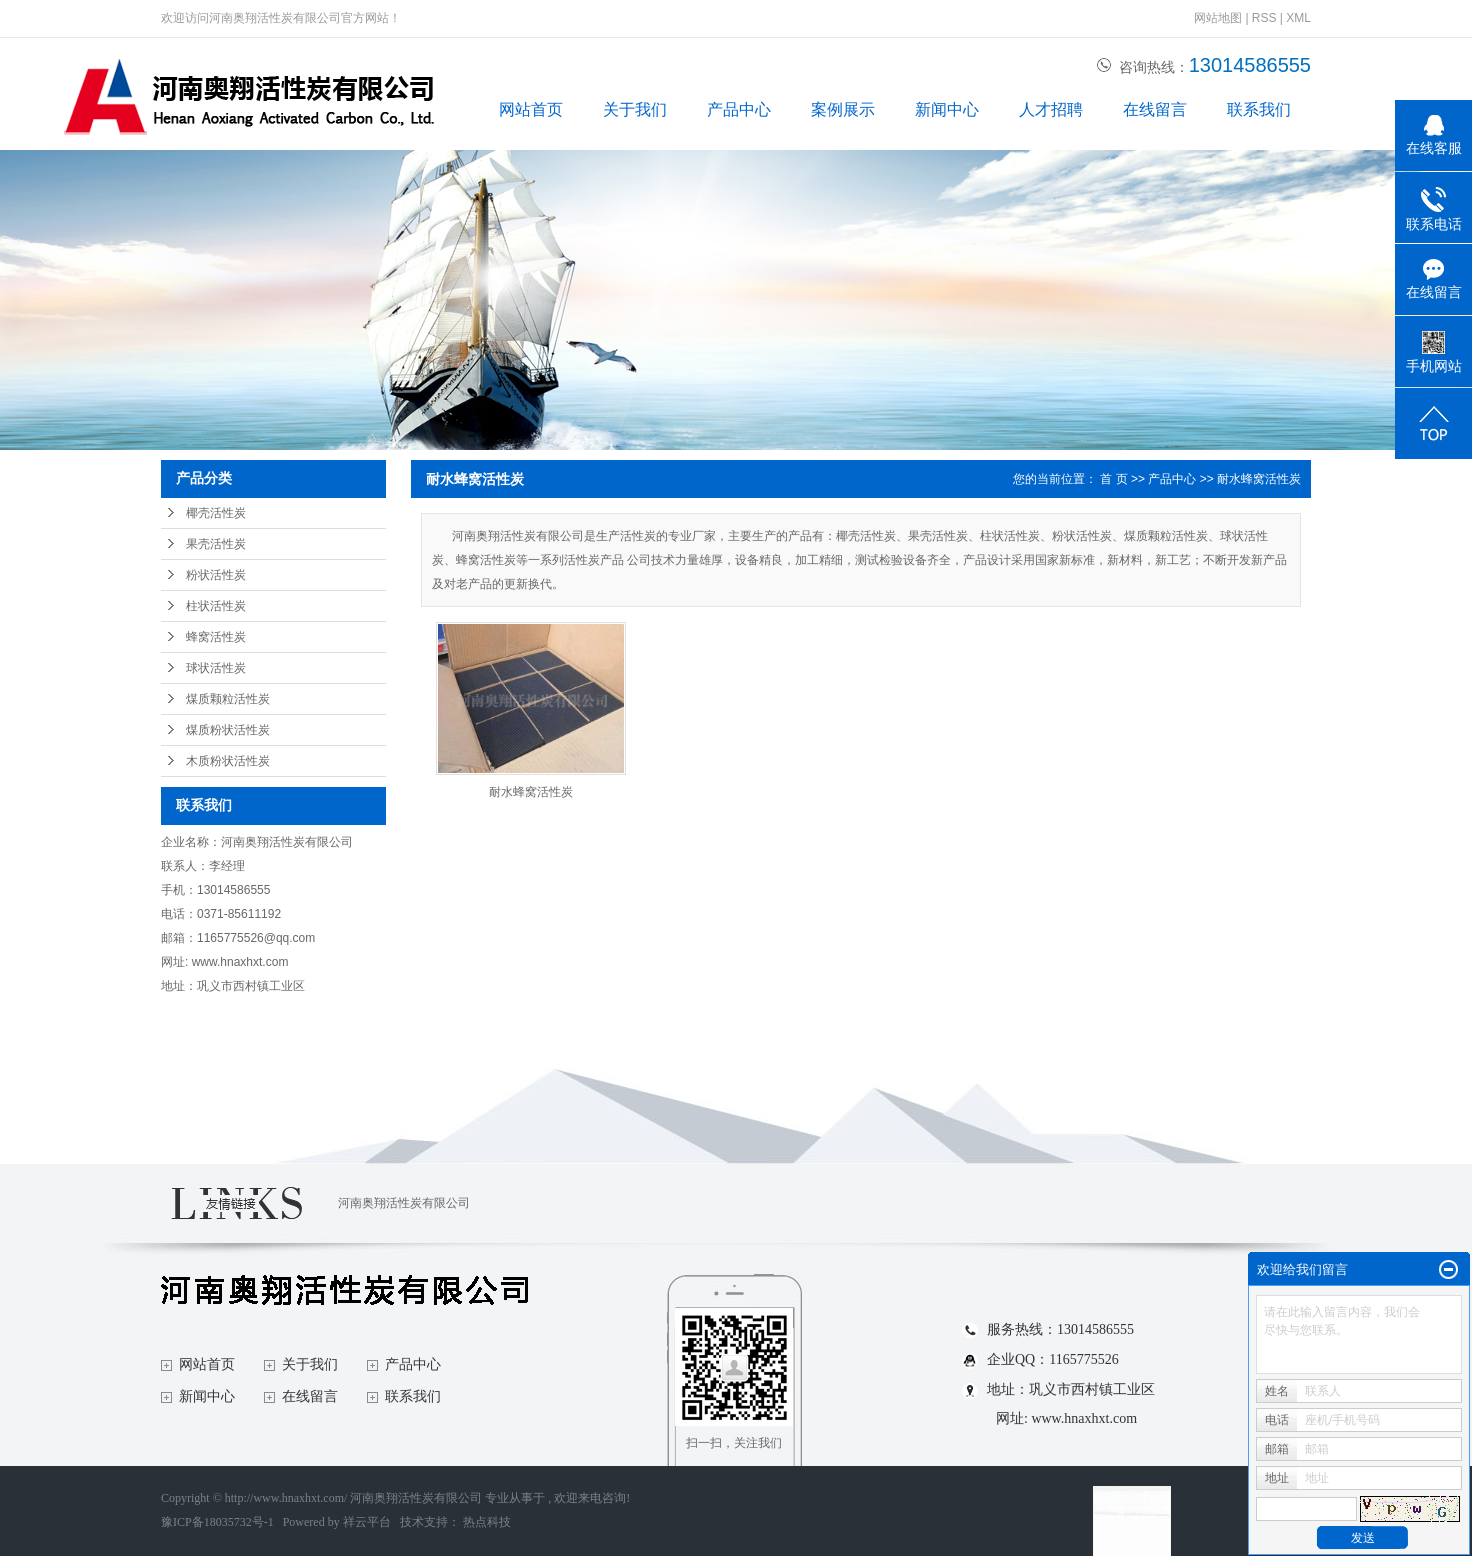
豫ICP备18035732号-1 (217, 1522)
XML (1298, 18)
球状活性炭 (216, 668)
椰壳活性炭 (216, 513)
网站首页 (531, 109)
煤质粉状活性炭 (228, 730)
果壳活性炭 (216, 544)
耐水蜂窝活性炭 (1259, 479)
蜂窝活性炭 (216, 637)
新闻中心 (947, 109)
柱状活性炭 (216, 606)
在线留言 (1155, 109)
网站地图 (1219, 18)
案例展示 (843, 109)
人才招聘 (1051, 109)
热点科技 (487, 1522)
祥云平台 (367, 1522)
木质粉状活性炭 (228, 761)
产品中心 (739, 109)
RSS (1264, 18)
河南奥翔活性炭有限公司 (404, 1203)
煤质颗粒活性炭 (228, 699)
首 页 (1113, 479)
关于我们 (635, 109)
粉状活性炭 (216, 575)
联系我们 (1259, 109)
